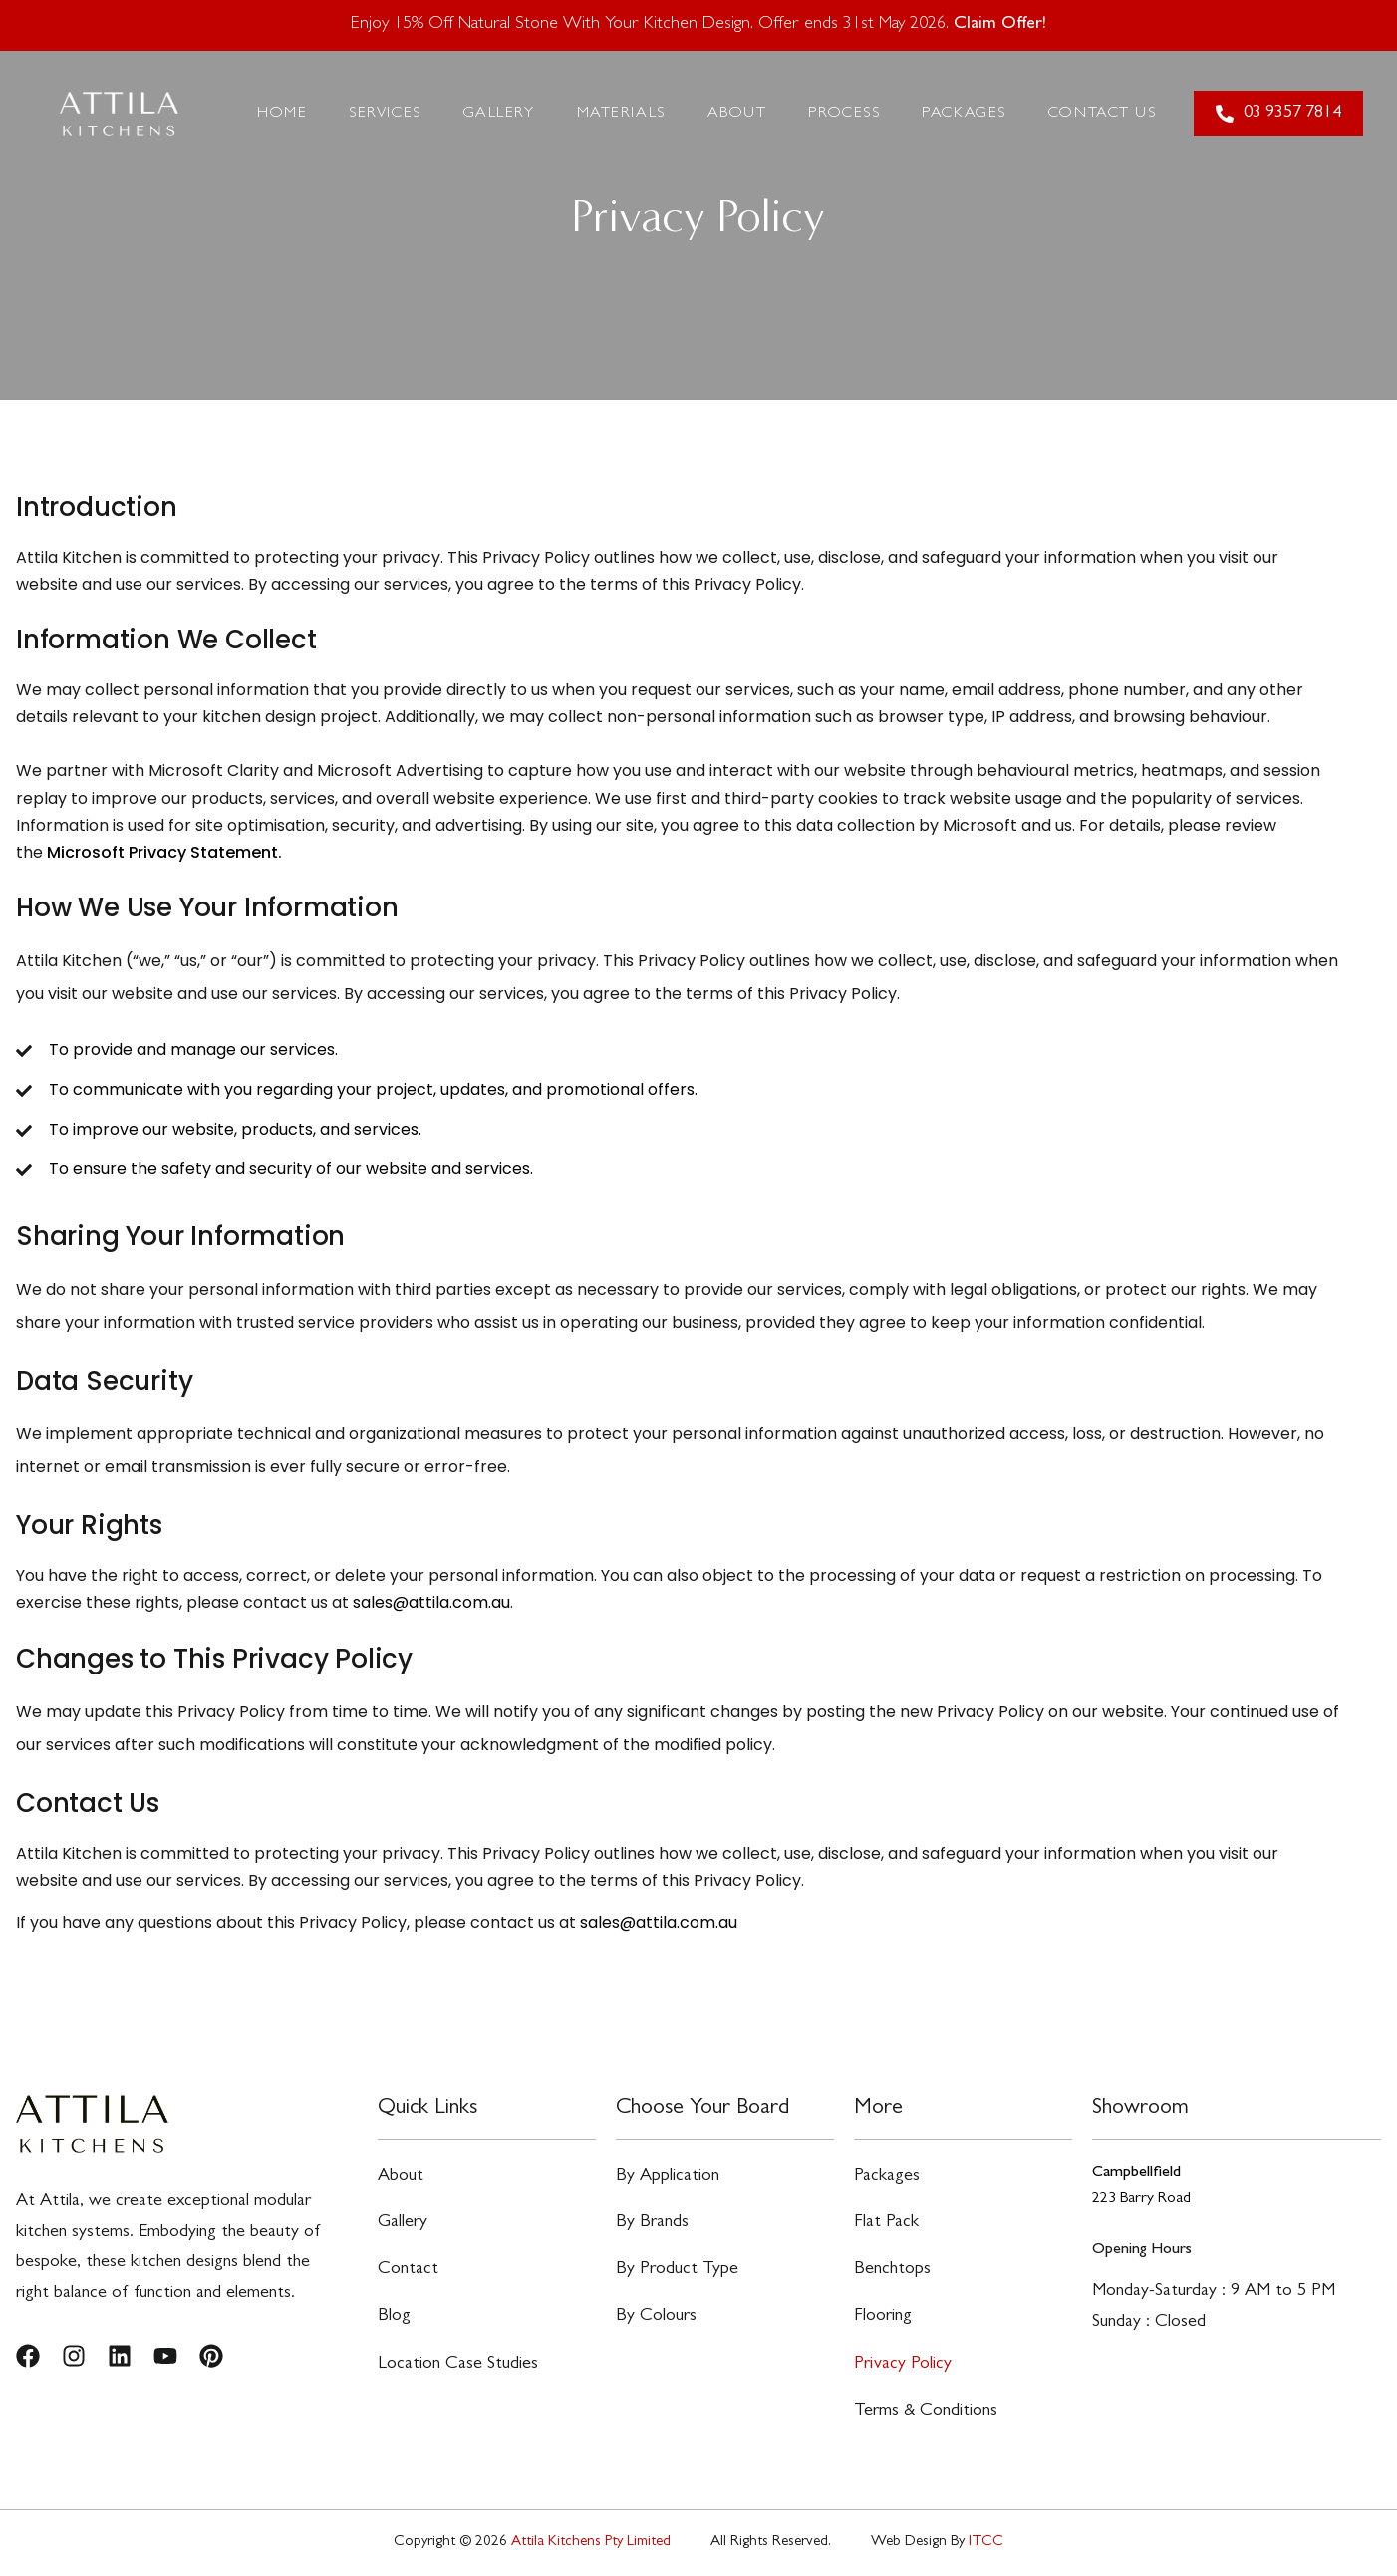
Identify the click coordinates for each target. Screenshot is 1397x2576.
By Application (667, 2177)
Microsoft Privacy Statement (162, 852)
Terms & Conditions (925, 2412)
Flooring (883, 2317)
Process (844, 114)
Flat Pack (886, 2223)
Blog (394, 2317)
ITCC (986, 2542)
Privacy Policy (903, 2365)
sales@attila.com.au (431, 1602)
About (737, 114)
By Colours (656, 2317)
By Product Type (677, 2270)
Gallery (499, 114)
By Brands (652, 2223)
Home (282, 114)
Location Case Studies (458, 2365)
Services (384, 114)
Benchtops (892, 2270)
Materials (621, 114)
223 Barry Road (1141, 2199)
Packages (963, 114)
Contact (408, 2270)
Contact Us (1102, 114)
